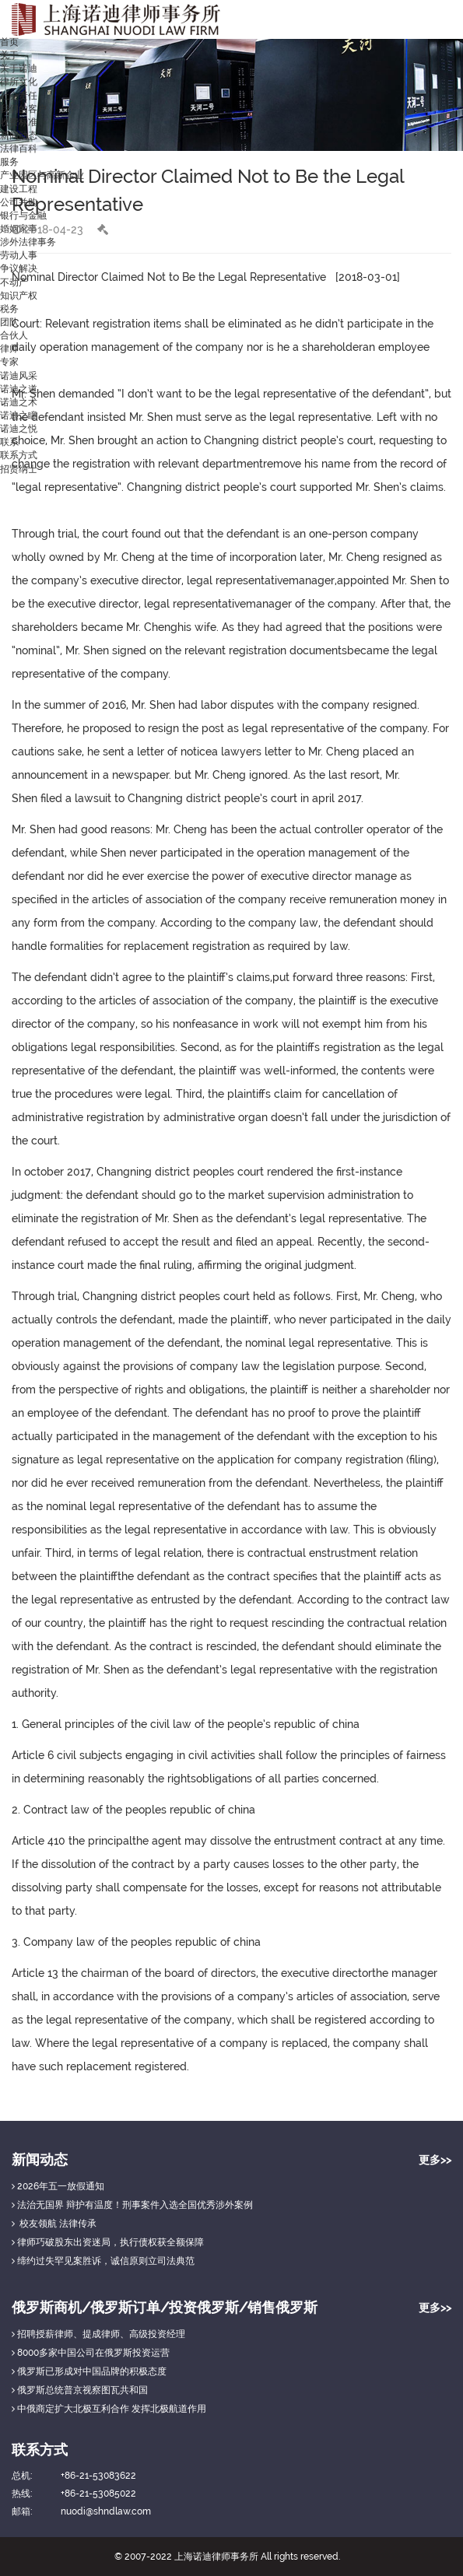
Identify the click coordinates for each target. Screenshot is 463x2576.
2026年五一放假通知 (58, 2186)
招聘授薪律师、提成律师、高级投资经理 (98, 2334)
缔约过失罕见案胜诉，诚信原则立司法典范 (103, 2260)
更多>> (435, 2160)
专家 (9, 361)
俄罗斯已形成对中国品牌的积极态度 (89, 2371)
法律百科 (18, 148)
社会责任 (18, 95)
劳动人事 (18, 255)
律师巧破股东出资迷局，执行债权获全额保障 (108, 2242)
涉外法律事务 (28, 242)
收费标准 (18, 122)
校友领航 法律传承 (54, 2223)
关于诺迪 (18, 68)
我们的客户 (23, 108)
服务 (9, 161)
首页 (9, 42)
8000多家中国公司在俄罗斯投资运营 (91, 2352)
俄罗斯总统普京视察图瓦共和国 (80, 2390)
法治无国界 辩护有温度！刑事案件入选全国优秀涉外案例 (132, 2204)
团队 (9, 322)
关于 (9, 55)
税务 (9, 308)
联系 (9, 441)
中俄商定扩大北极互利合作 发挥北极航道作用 (109, 2408)
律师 (9, 348)
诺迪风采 (18, 375)
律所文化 (18, 81)
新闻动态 (18, 135)
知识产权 (18, 295)
